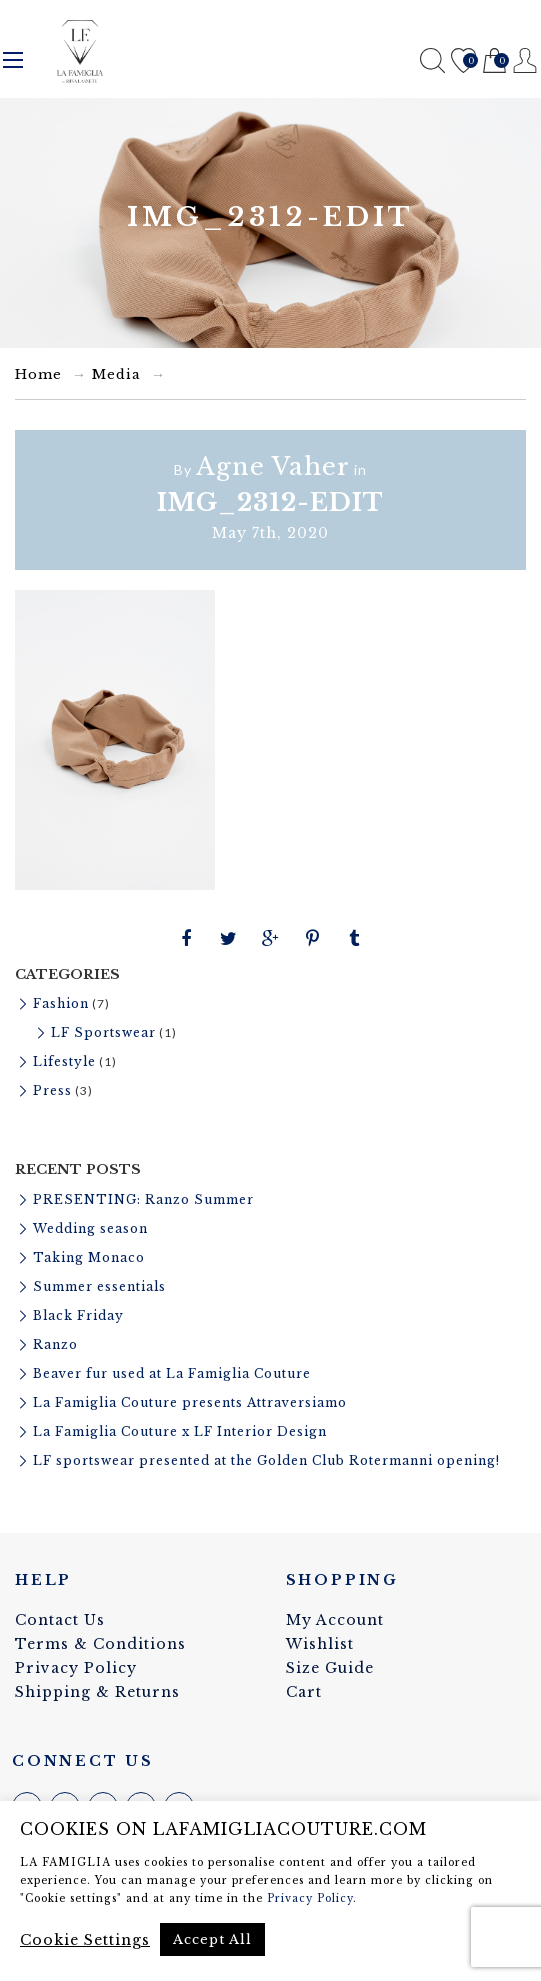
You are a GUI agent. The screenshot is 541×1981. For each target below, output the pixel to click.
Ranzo (55, 1344)
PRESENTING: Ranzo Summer (143, 1199)
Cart (494, 61)
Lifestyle (64, 1061)
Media (116, 374)
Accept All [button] (212, 1939)
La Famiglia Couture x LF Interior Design (180, 1431)
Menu (13, 60)
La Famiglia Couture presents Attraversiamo (190, 1402)
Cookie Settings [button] (85, 1940)
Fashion (61, 1003)
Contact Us (60, 1620)
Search (432, 60)
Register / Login (525, 60)
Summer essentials (99, 1286)
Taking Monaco (89, 1257)
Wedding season (90, 1228)
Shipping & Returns (97, 1692)
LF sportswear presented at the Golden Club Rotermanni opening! (266, 1460)
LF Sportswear (103, 1032)
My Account (335, 1620)
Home (38, 374)
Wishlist (463, 61)
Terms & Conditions (100, 1644)
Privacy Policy (76, 1668)
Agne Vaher (273, 466)
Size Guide (330, 1668)
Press (52, 1090)
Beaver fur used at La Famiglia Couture (172, 1373)
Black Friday (78, 1315)
